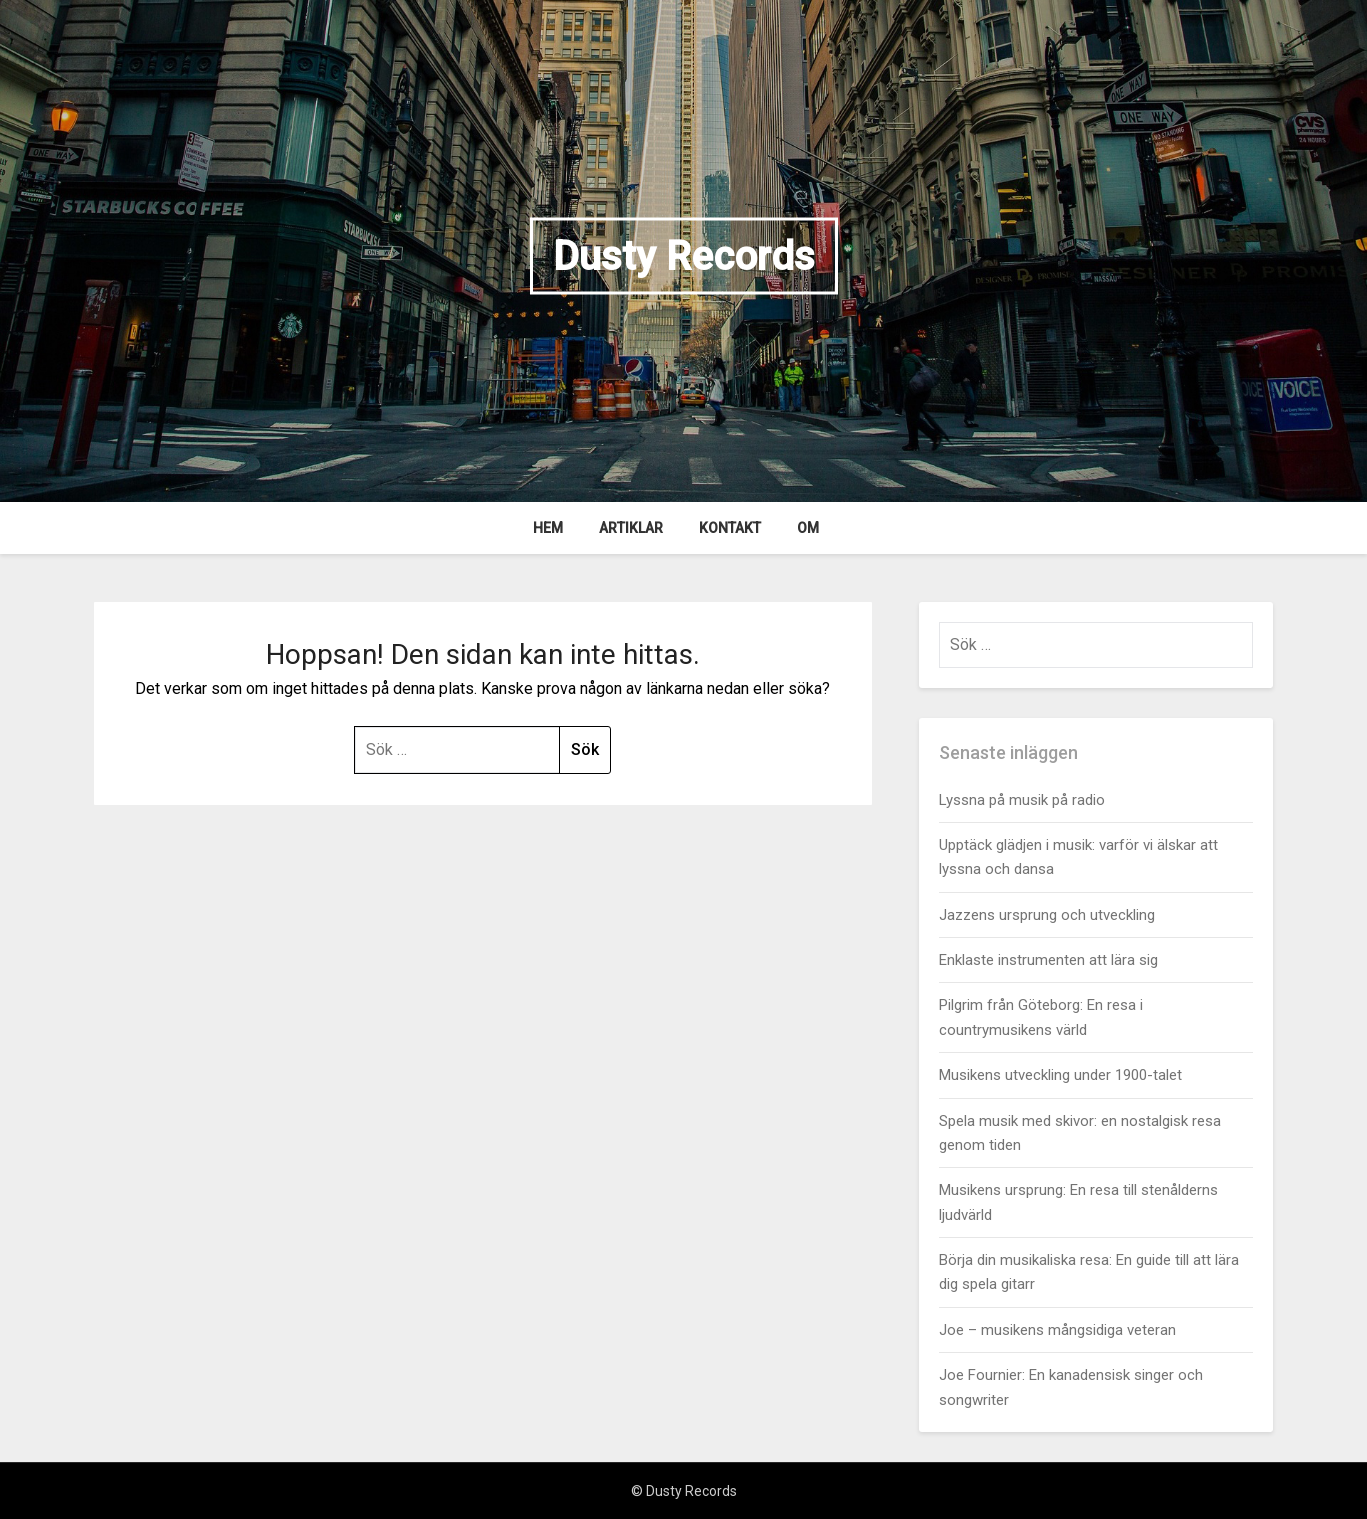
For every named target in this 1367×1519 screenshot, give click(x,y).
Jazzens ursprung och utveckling (1047, 915)
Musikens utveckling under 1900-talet (1060, 1075)
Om (808, 528)
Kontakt (730, 528)
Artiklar (631, 528)
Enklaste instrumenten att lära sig (1048, 960)
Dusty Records (684, 255)
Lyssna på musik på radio (1022, 800)
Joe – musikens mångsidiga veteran (1057, 1330)
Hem (548, 528)
